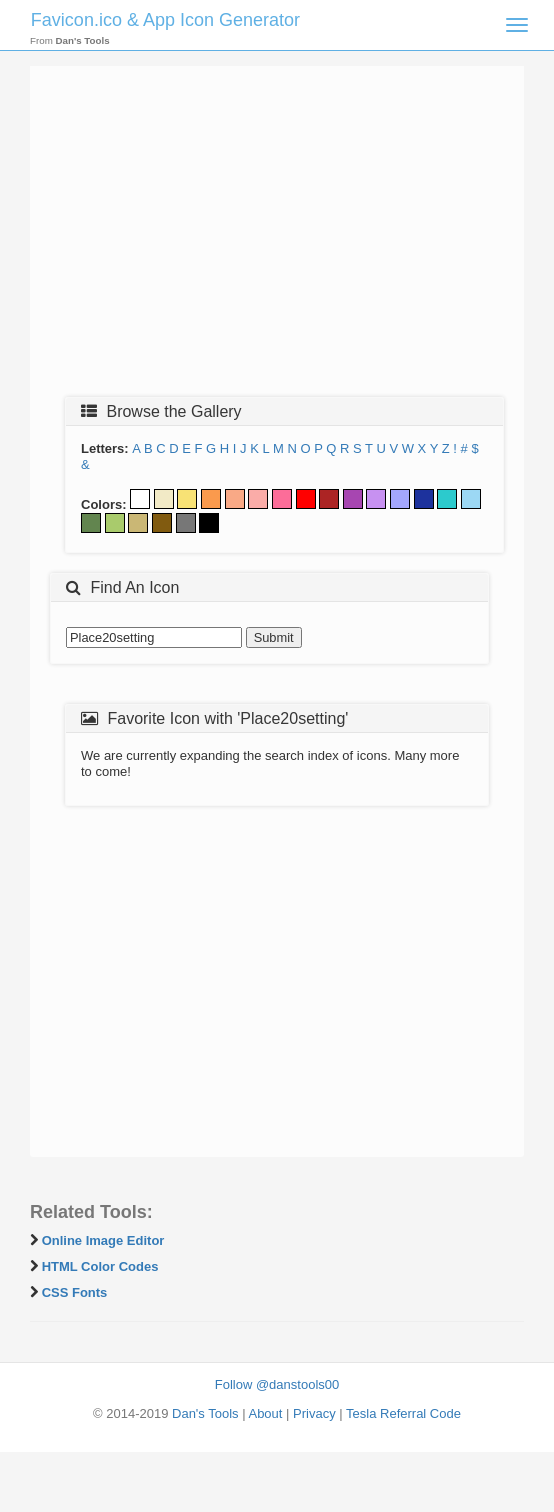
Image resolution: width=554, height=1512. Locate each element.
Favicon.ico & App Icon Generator (165, 20)
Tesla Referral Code (403, 1413)
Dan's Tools (205, 1413)
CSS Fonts (75, 1292)
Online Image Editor (103, 1240)
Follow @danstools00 (277, 1384)
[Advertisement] (277, 237)
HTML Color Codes (100, 1266)
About (265, 1413)
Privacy (314, 1413)
